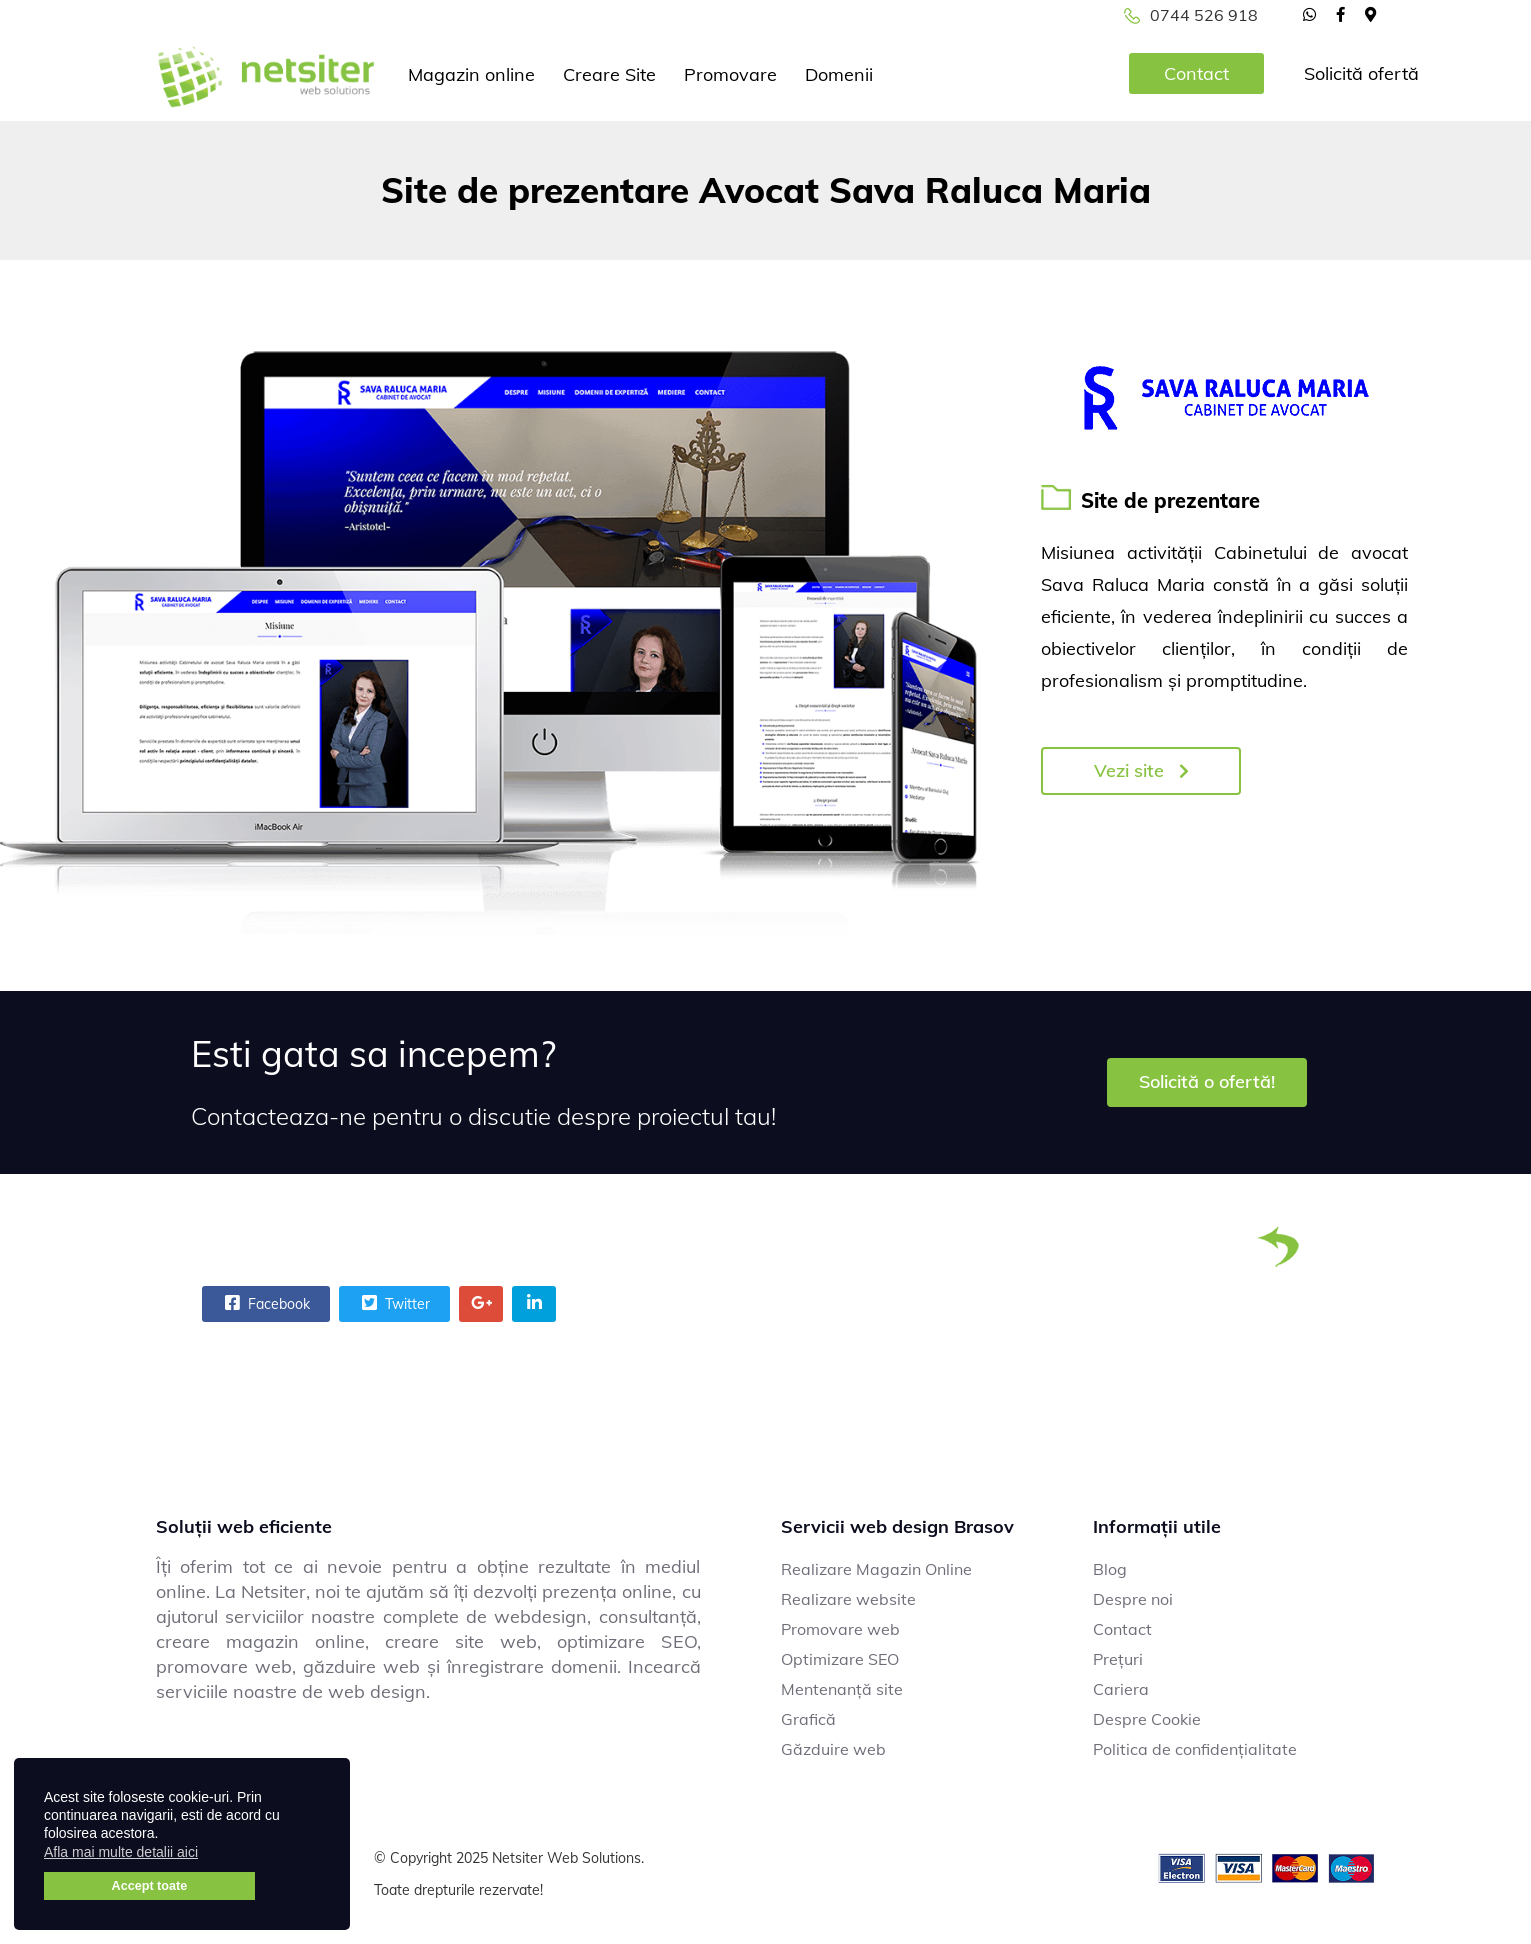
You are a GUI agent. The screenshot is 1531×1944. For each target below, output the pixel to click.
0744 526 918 (1204, 15)
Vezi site (1141, 770)
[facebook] (1340, 14)
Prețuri (1118, 1659)
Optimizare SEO (840, 1659)
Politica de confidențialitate (1195, 1749)
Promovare (730, 74)
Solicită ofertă (1361, 73)
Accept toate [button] (150, 1886)
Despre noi (1133, 1599)
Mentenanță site (842, 1689)
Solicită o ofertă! (1207, 1081)
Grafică (808, 1719)
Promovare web (840, 1629)
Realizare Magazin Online (876, 1569)
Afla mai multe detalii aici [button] (121, 1852)
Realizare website (848, 1599)
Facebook (265, 1303)
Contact (1196, 73)
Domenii (839, 74)
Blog (1110, 1569)
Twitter (393, 1303)
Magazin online (471, 74)
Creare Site (609, 74)
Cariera (1121, 1689)
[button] (210, 1855)
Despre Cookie (1147, 1719)
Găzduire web (833, 1749)
